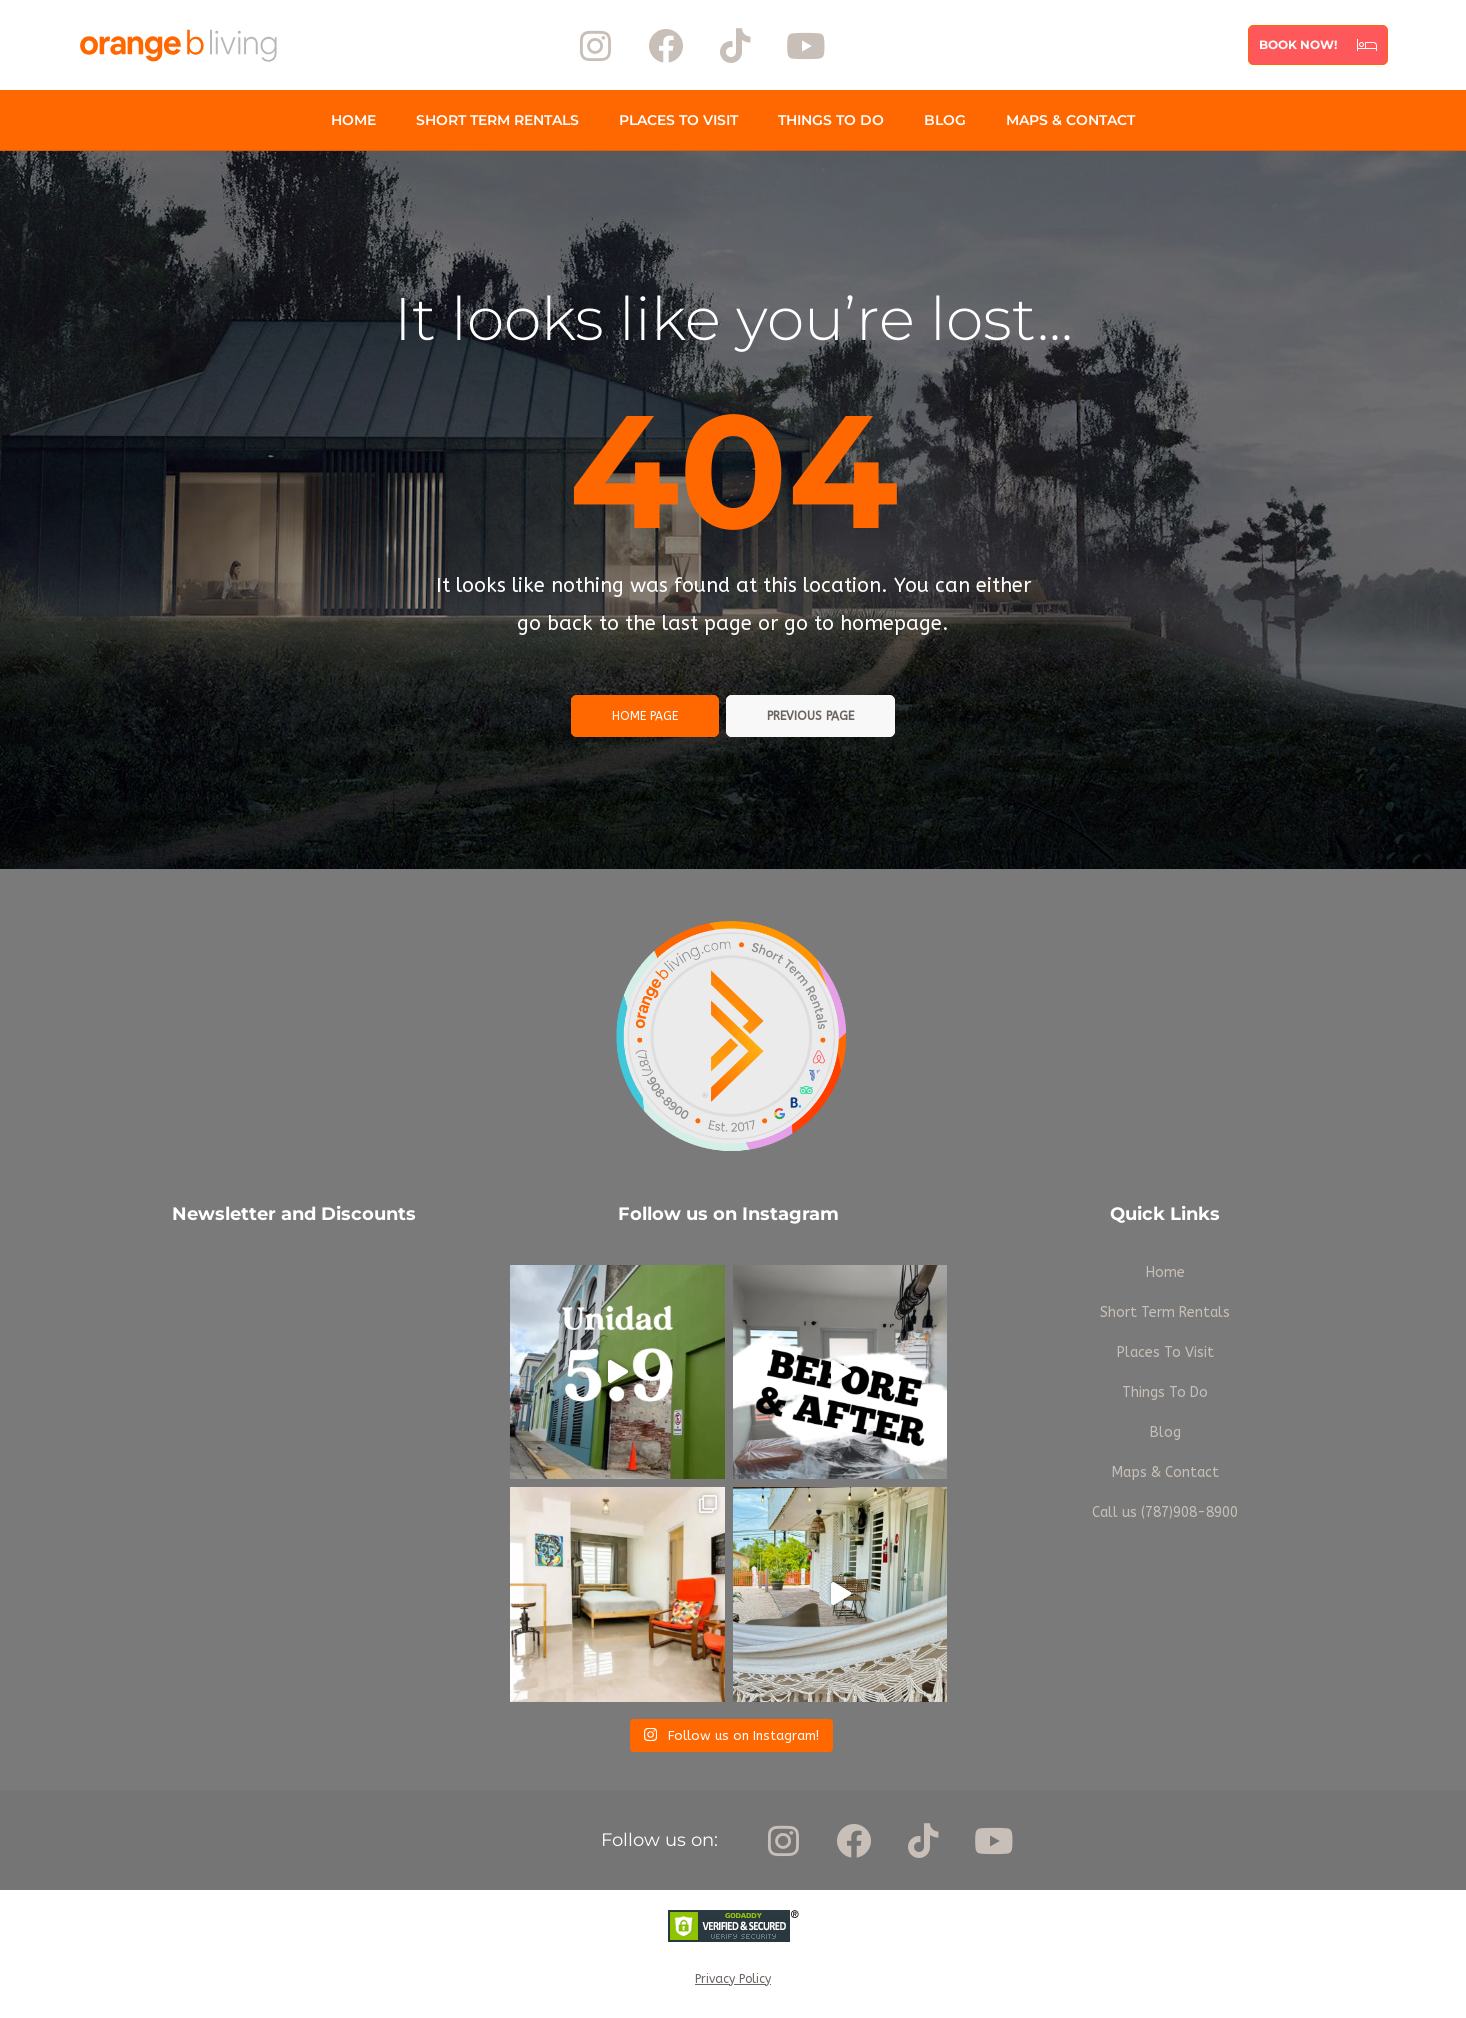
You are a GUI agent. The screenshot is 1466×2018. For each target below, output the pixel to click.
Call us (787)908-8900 (1165, 1512)
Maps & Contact (1070, 120)
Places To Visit (678, 120)
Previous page (810, 716)
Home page (645, 716)
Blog (945, 120)
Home (353, 120)
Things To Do (831, 120)
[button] (1318, 45)
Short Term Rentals (497, 120)
